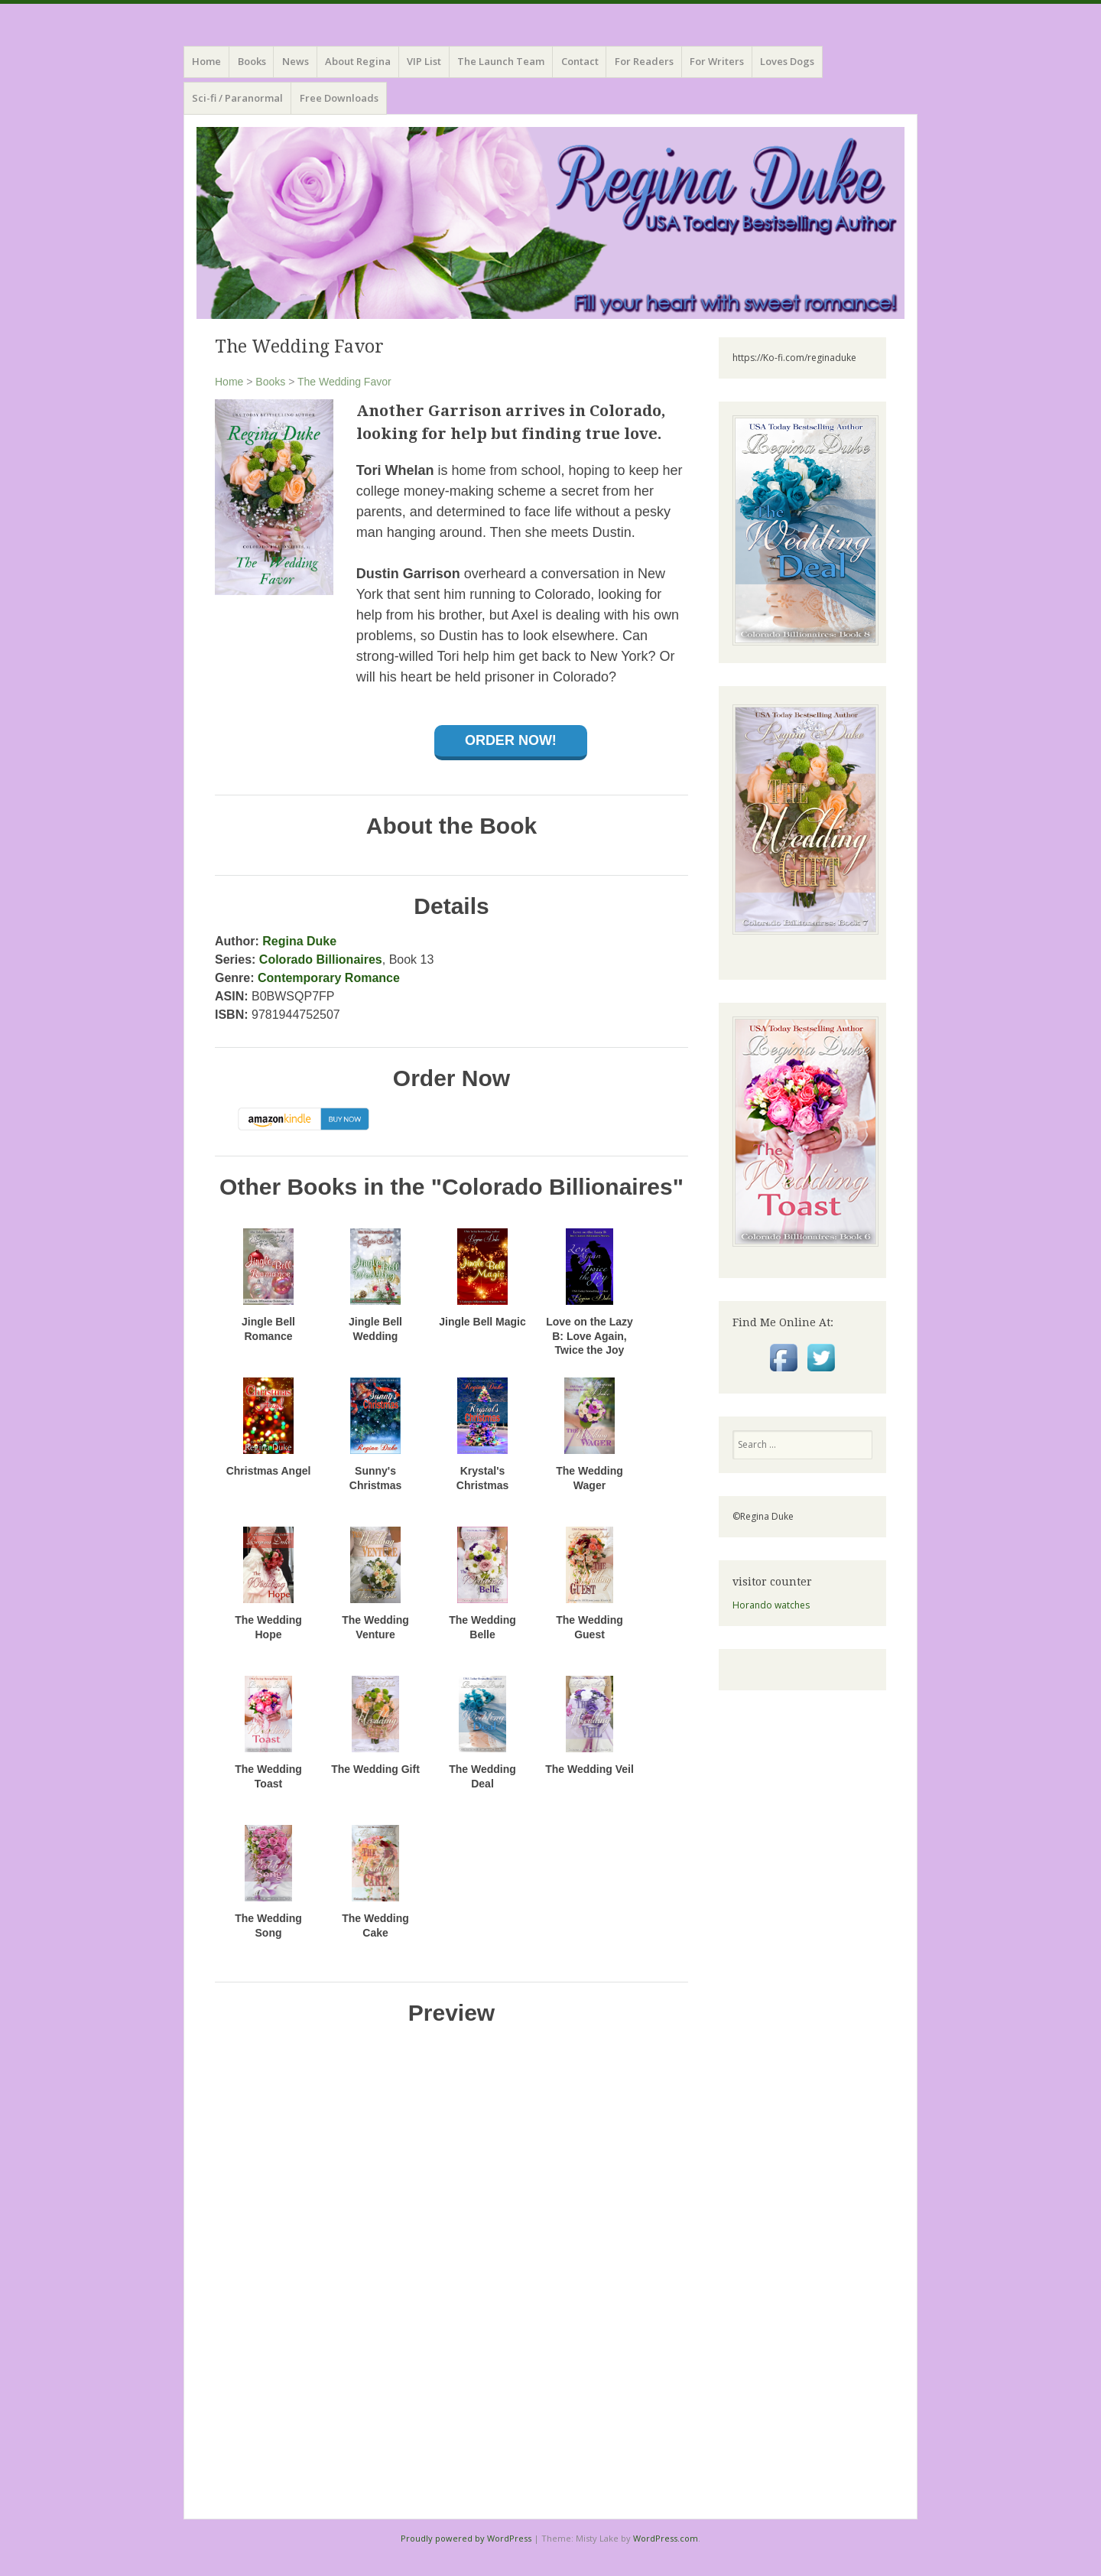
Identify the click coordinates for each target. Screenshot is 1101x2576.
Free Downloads (339, 98)
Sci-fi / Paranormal (237, 98)
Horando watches (771, 1605)
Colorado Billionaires (320, 959)
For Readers (644, 61)
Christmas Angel (268, 1471)
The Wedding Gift (375, 1769)
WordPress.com (665, 2538)
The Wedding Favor (344, 382)
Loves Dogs (787, 61)
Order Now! (511, 740)
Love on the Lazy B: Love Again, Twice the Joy (589, 1335)
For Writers (717, 61)
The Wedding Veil (589, 1769)
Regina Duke (299, 941)
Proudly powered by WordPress (466, 2538)
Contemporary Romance (329, 977)
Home (206, 61)
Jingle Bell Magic (482, 1322)
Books (270, 382)
